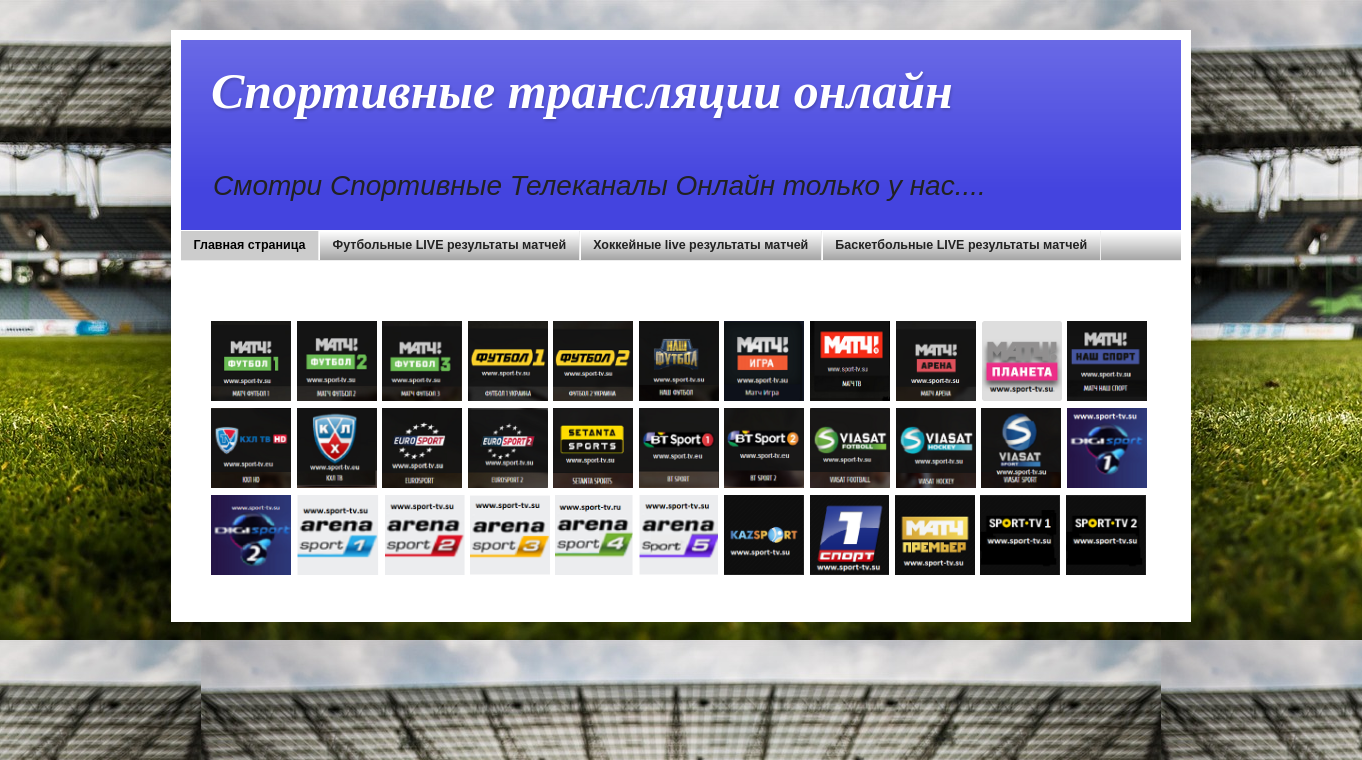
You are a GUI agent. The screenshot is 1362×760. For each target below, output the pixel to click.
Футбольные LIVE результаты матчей (450, 245)
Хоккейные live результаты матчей (700, 245)
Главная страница (250, 245)
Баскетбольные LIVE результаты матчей (961, 245)
